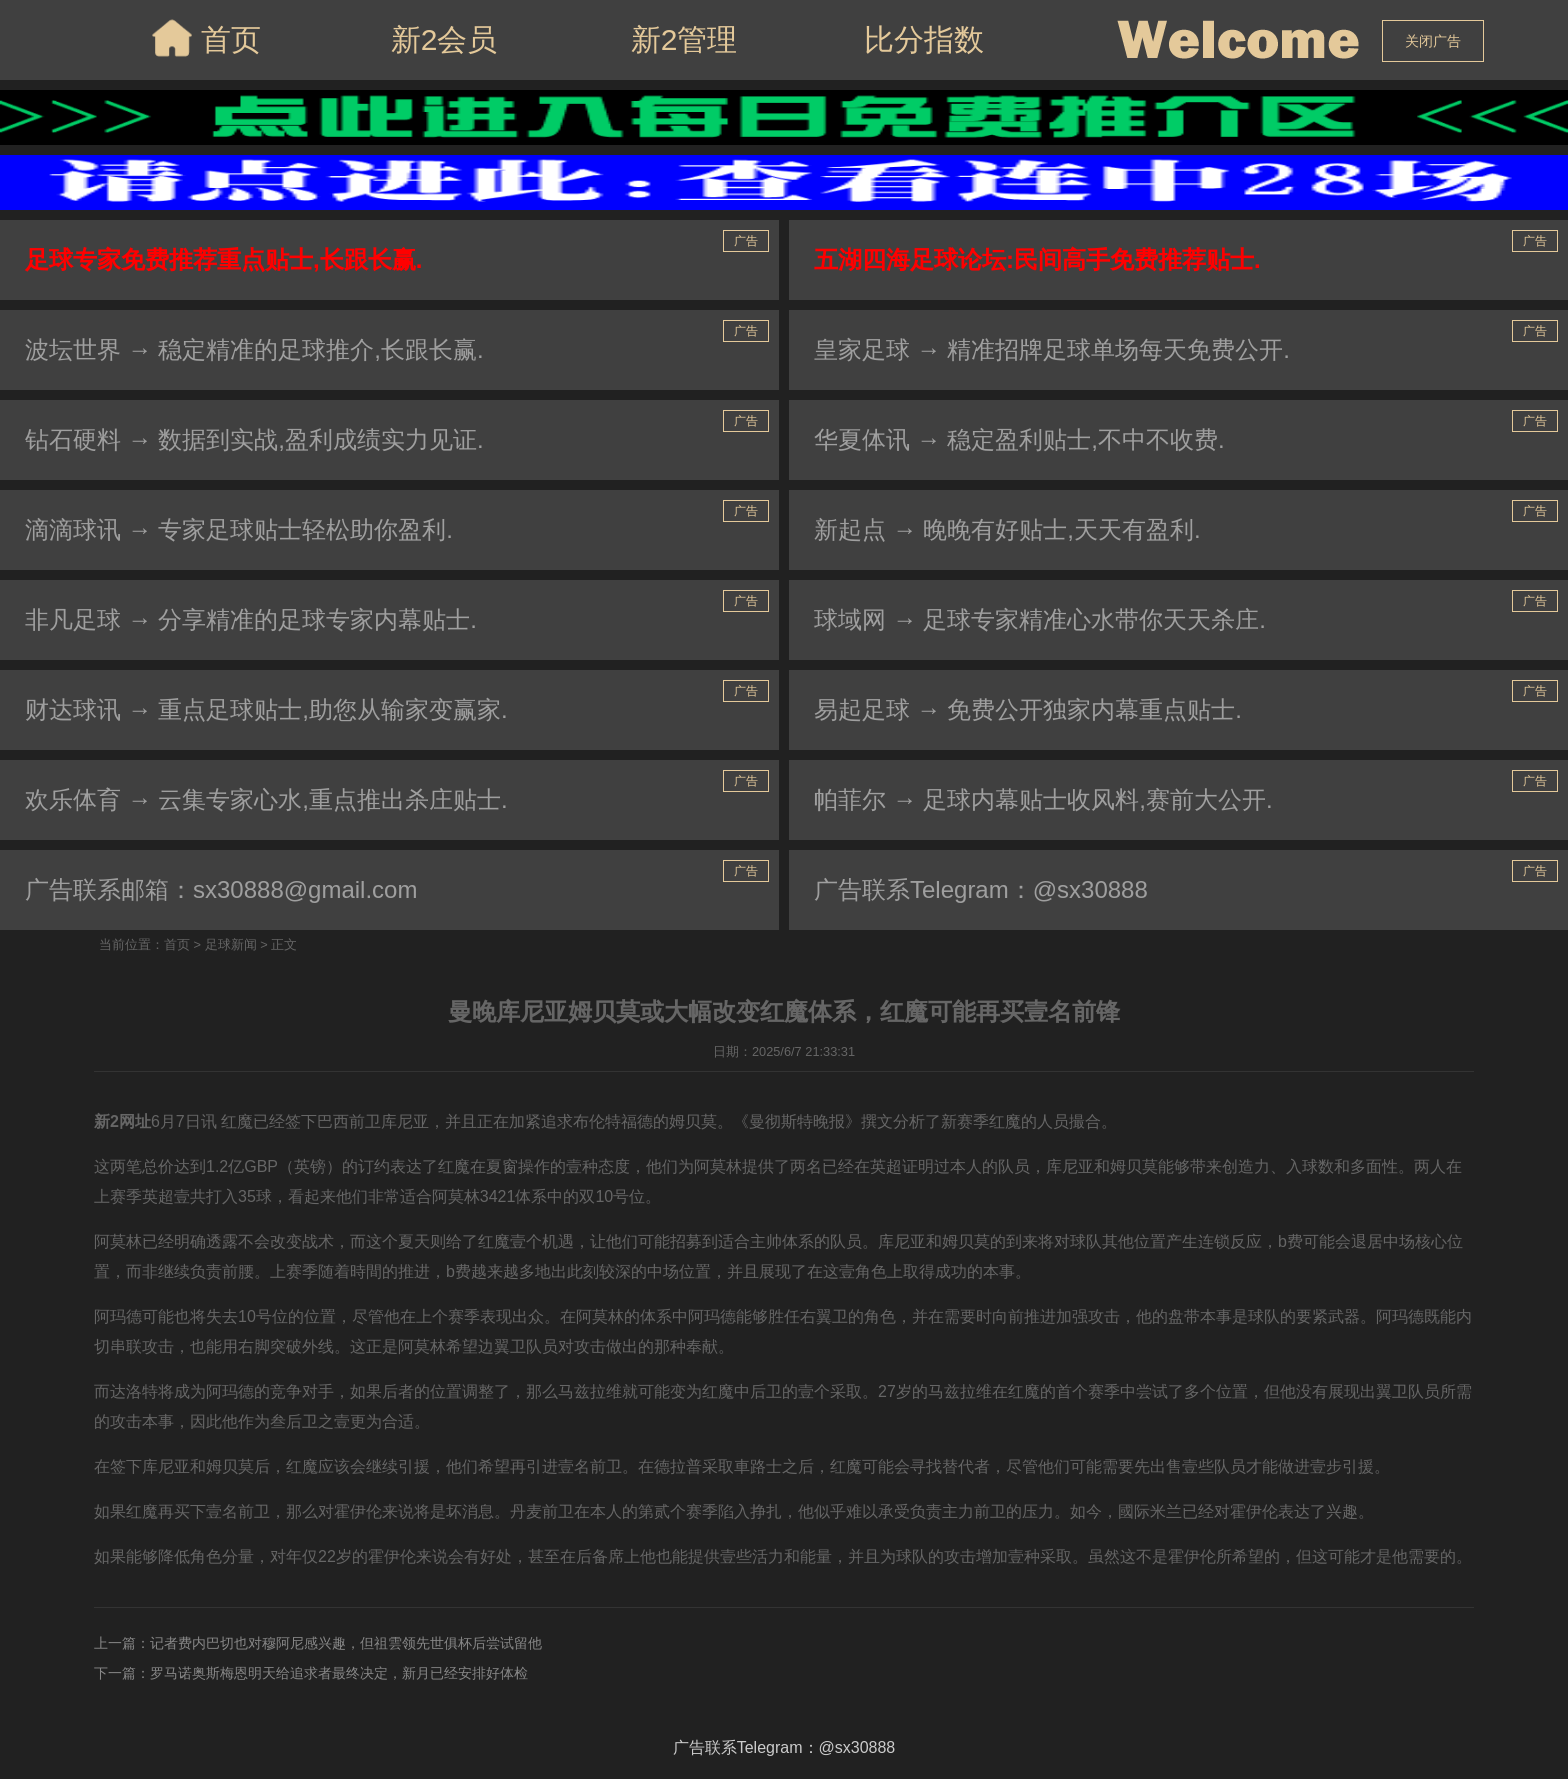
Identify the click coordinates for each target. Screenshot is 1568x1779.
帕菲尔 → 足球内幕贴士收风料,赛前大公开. (1043, 799)
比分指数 (924, 39)
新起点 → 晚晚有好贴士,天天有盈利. (1007, 529)
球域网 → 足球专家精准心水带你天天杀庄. (1040, 619)
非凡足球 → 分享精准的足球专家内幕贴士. (251, 619)
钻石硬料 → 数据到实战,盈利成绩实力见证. (254, 439)
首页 (204, 38)
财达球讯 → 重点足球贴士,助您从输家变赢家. (266, 709)
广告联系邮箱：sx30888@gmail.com (221, 889)
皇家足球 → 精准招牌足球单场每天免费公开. (1052, 349)
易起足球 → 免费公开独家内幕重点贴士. (1028, 709)
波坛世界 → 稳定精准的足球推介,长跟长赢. (254, 349)
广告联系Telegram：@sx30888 (981, 889)
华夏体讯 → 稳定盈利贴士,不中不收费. (1019, 439)
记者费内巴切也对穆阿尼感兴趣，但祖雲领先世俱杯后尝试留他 (346, 1643)
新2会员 (444, 39)
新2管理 (684, 39)
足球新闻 (231, 944)
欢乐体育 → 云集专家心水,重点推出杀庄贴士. (266, 799)
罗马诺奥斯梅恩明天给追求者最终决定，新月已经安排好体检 (339, 1673)
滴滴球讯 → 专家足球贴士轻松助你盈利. (239, 529)
